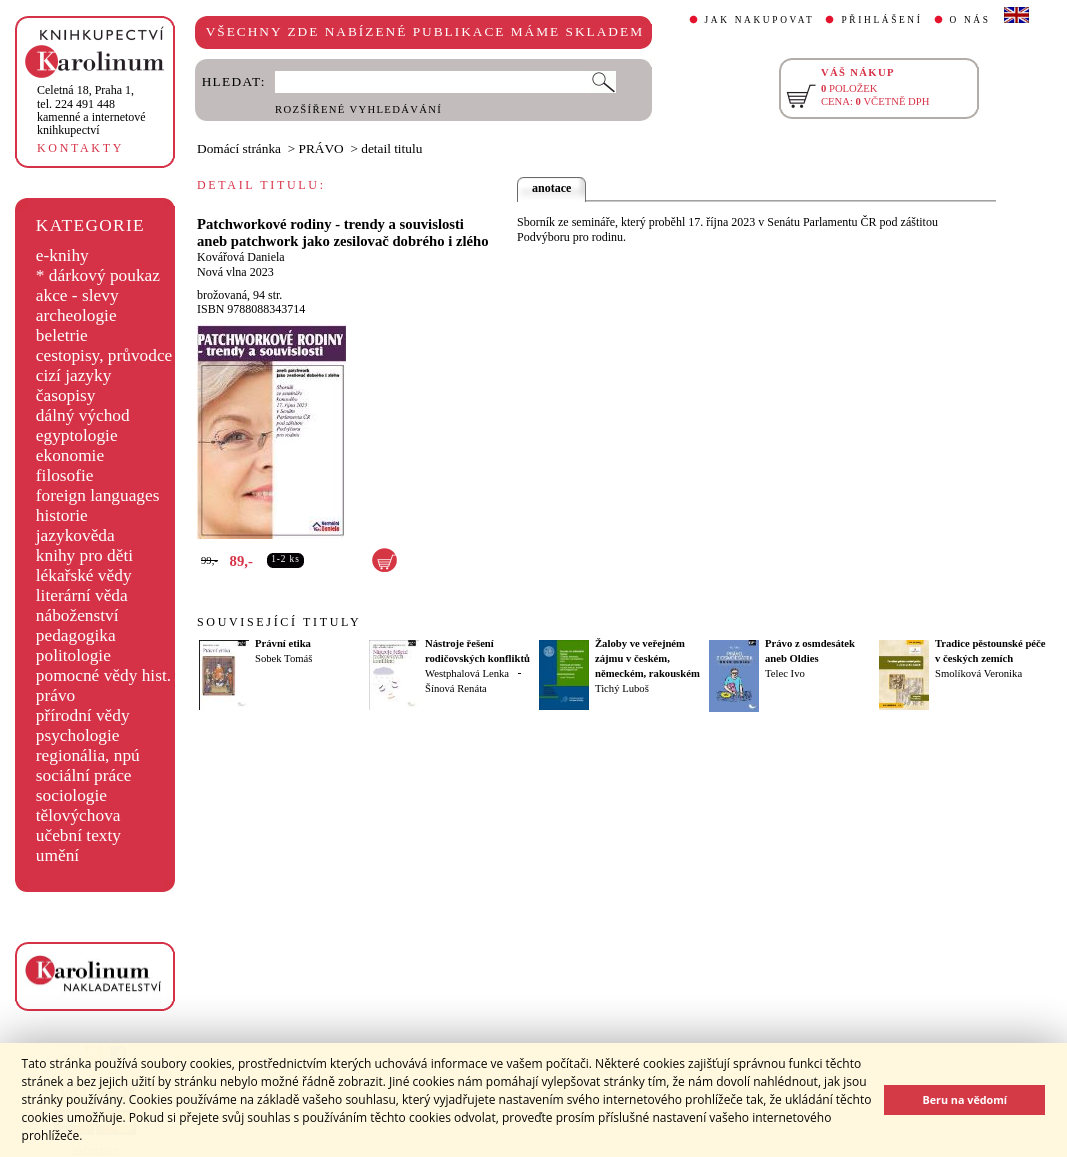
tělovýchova (78, 815)
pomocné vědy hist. (103, 675)
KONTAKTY (80, 148)
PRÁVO (321, 148)
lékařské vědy (84, 575)
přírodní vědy (83, 715)
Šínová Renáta (456, 688)
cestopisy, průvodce (104, 355)
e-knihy (62, 255)
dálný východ (83, 415)
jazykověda (75, 535)
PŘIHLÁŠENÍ (881, 20)
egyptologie (77, 435)
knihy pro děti (84, 555)
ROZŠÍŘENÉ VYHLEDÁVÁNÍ (358, 109)
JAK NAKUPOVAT (760, 20)
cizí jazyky (74, 375)
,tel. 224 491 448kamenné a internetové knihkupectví (91, 110)
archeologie (76, 315)
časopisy (66, 395)
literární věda (82, 595)
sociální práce (84, 775)
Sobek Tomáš (283, 658)
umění (57, 855)
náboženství (77, 615)
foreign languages (98, 495)
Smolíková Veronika (978, 673)
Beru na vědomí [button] (964, 1099)
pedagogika (76, 635)
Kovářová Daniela (241, 257)
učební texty (78, 835)
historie (62, 515)
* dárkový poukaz (98, 275)
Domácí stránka (239, 148)
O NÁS (970, 20)
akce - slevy (77, 295)
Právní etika (283, 643)
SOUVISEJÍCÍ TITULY (279, 622)
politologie (73, 655)
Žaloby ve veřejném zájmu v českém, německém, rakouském (647, 658)
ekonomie (70, 455)
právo (55, 695)
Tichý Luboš (622, 688)
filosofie (65, 475)
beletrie (62, 335)
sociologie (71, 795)
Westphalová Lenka (467, 673)
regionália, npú (88, 755)
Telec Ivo (785, 673)
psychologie (78, 735)
